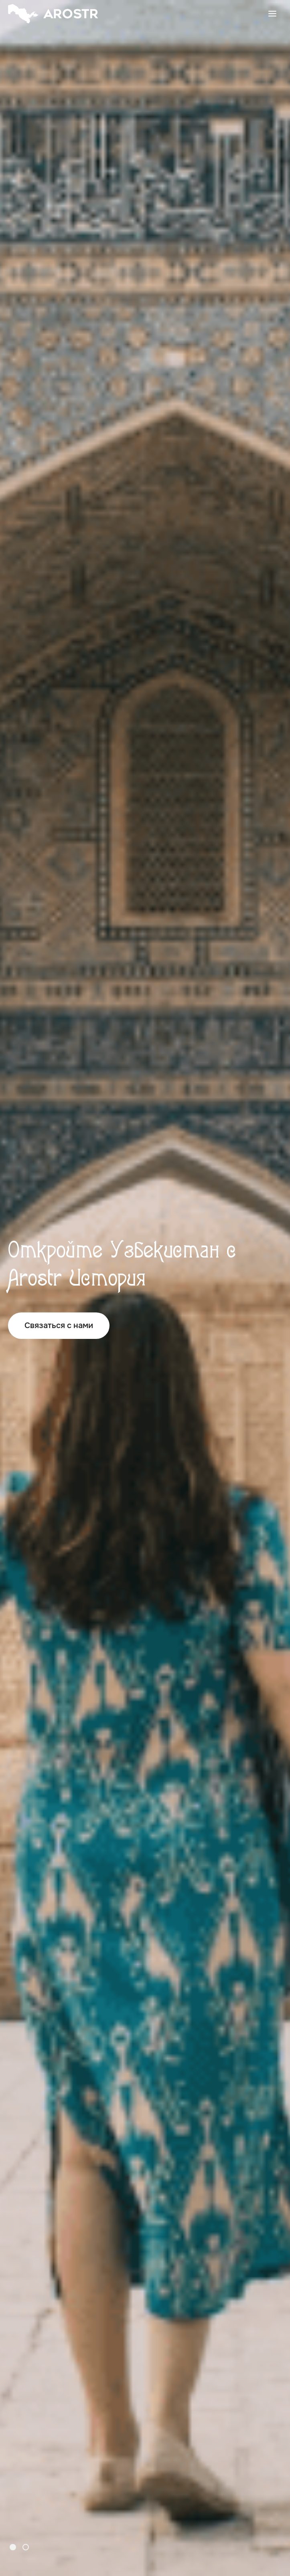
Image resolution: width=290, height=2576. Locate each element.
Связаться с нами (58, 1325)
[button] (13, 2547)
